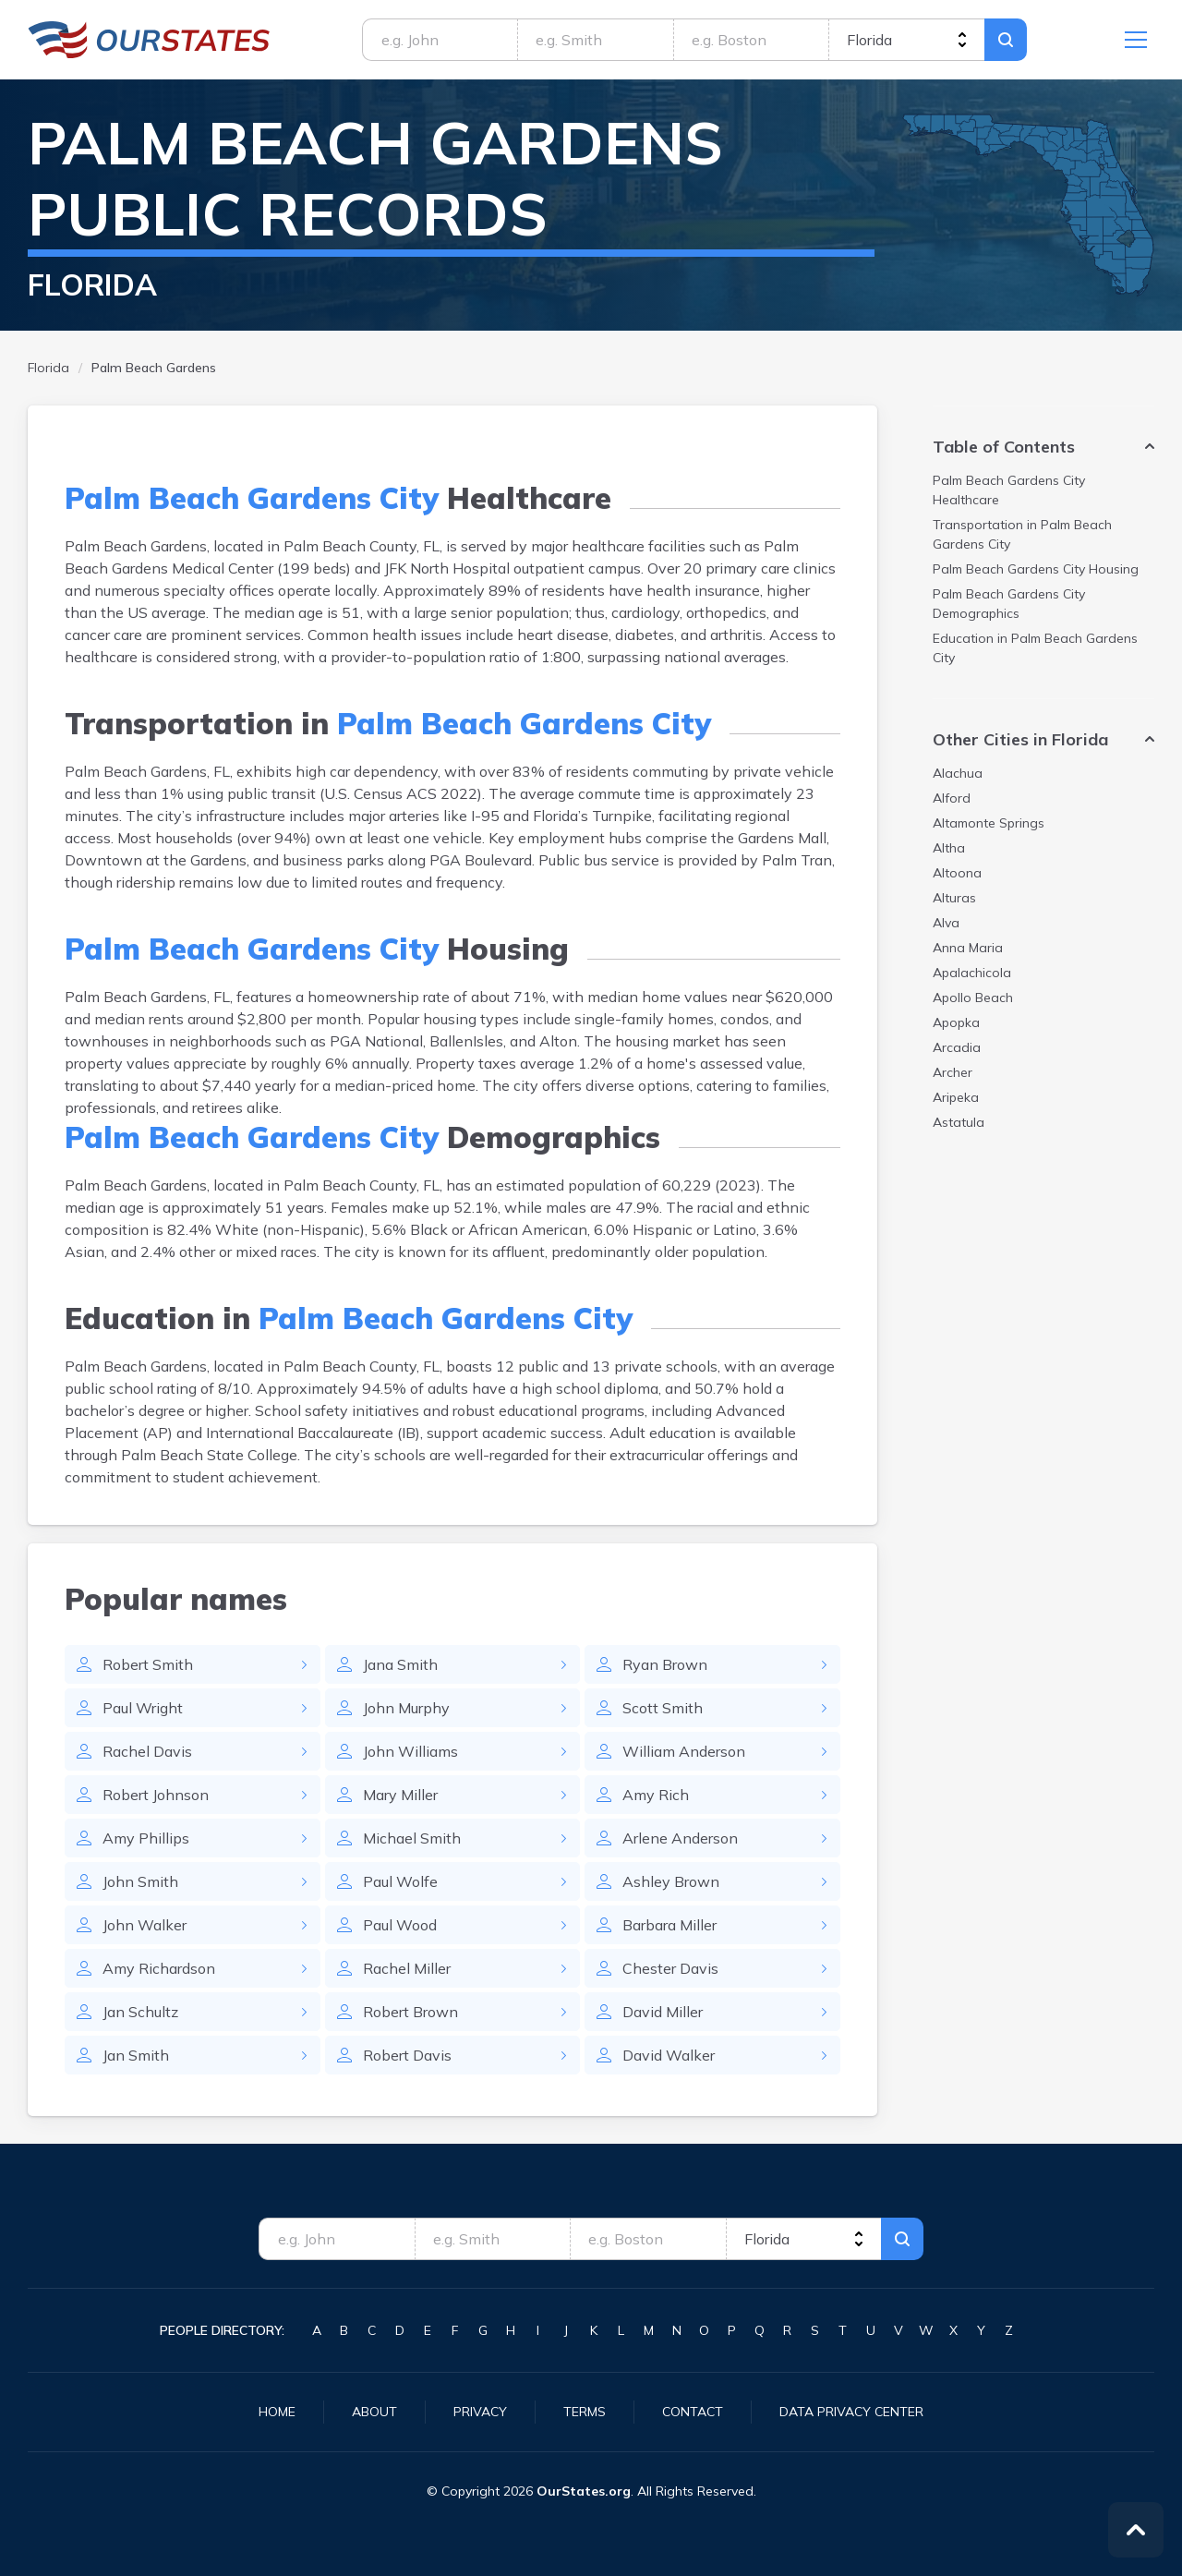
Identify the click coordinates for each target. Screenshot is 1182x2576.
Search (1005, 39)
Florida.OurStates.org (149, 39)
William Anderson (683, 1751)
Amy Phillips (146, 1838)
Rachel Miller (407, 1968)
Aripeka (956, 1097)
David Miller (662, 2011)
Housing (1036, 569)
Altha (949, 848)
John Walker (145, 1925)
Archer (952, 1072)
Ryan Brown (664, 1664)
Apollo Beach (973, 997)
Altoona (957, 873)
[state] (906, 39)
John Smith (140, 1881)
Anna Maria (968, 947)
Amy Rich (655, 1794)
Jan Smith (136, 2055)
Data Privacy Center (851, 2411)
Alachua (958, 773)
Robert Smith (148, 1664)
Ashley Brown (670, 1881)
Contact (692, 2411)
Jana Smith (400, 1664)
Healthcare (1009, 490)
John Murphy (406, 1708)
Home (277, 2411)
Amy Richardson (159, 1968)
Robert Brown (410, 2011)
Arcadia (957, 1047)
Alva (946, 922)
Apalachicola (972, 972)
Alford (952, 798)
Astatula (958, 1122)
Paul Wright (143, 1708)
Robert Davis (407, 2055)
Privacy (480, 2411)
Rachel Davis (147, 1751)
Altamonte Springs (988, 823)
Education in (1035, 648)
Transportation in (1022, 534)
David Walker (668, 2055)
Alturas (954, 897)
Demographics (1009, 604)
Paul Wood (400, 1925)
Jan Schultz (140, 2011)
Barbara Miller (669, 1925)
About (374, 2411)
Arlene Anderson (680, 1838)
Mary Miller (400, 1794)
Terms (584, 2411)
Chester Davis (670, 1968)
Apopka (956, 1022)
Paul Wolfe (400, 1881)
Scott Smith (662, 1708)
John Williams (410, 1751)
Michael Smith (412, 1838)
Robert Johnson (156, 1794)
